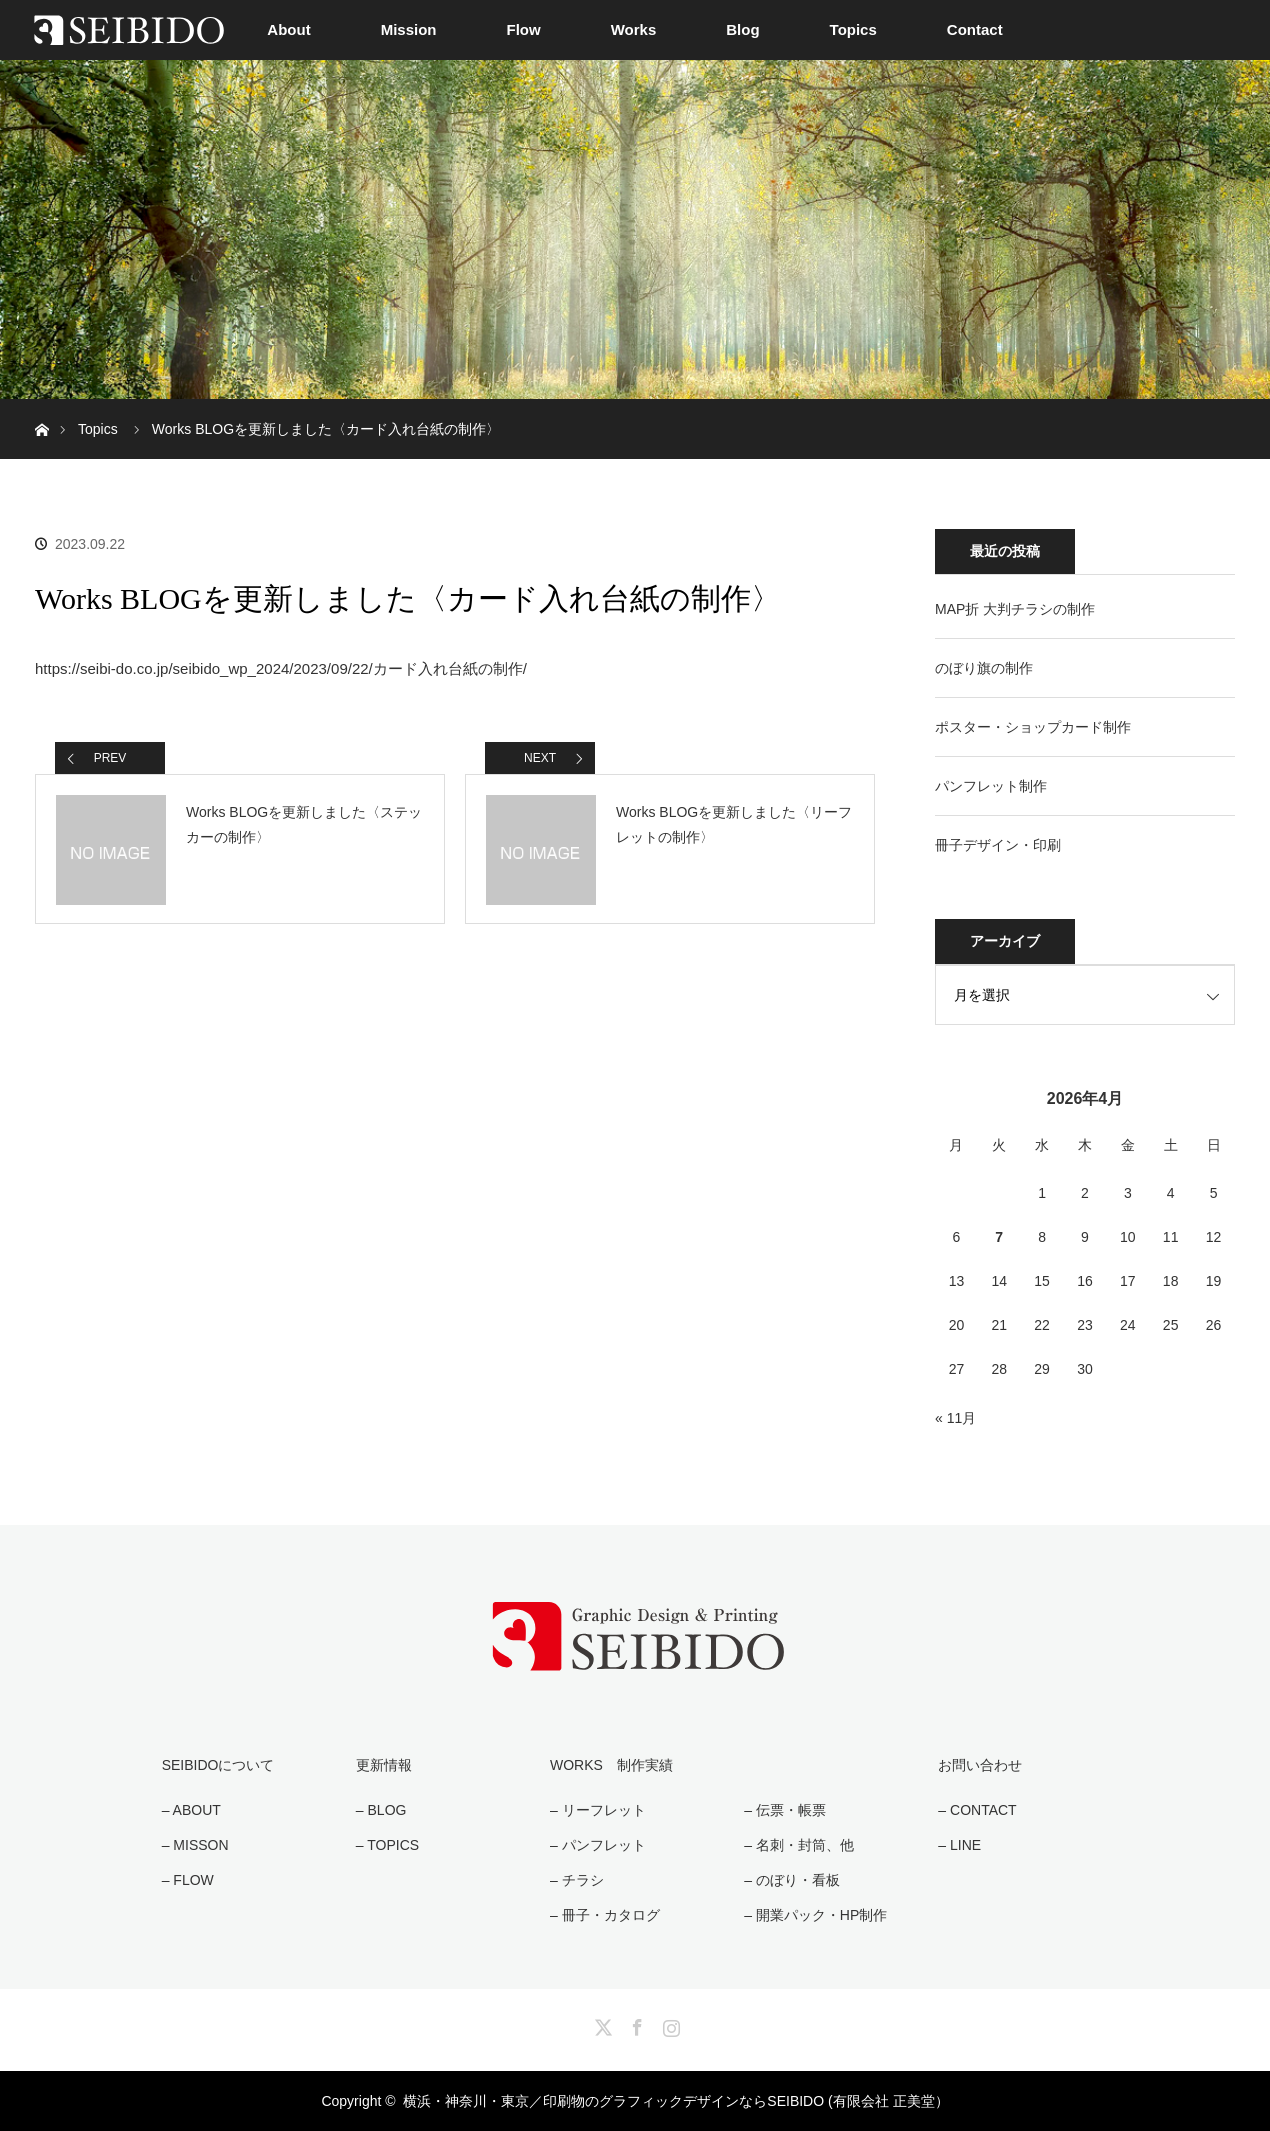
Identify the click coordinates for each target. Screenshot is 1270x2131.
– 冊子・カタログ (605, 1915)
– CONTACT (977, 1810)
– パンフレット (598, 1845)
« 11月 (955, 1418)
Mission (409, 29)
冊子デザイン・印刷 (998, 845)
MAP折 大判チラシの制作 (1015, 609)
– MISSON (195, 1845)
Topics (853, 29)
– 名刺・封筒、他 (799, 1845)
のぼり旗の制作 (984, 668)
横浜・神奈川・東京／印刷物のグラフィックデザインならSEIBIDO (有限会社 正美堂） (675, 2101)
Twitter (601, 2024)
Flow (524, 29)
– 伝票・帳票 (785, 1810)
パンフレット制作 (991, 786)
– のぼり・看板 (792, 1880)
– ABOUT (191, 1810)
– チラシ (577, 1880)
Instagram (669, 2024)
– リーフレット (598, 1810)
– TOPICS (387, 1845)
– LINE (959, 1845)
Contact (975, 29)
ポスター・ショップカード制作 (1033, 727)
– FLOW (188, 1880)
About (288, 29)
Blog (742, 29)
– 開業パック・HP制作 (815, 1915)
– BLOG (381, 1810)
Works (634, 29)
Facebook (635, 2024)
